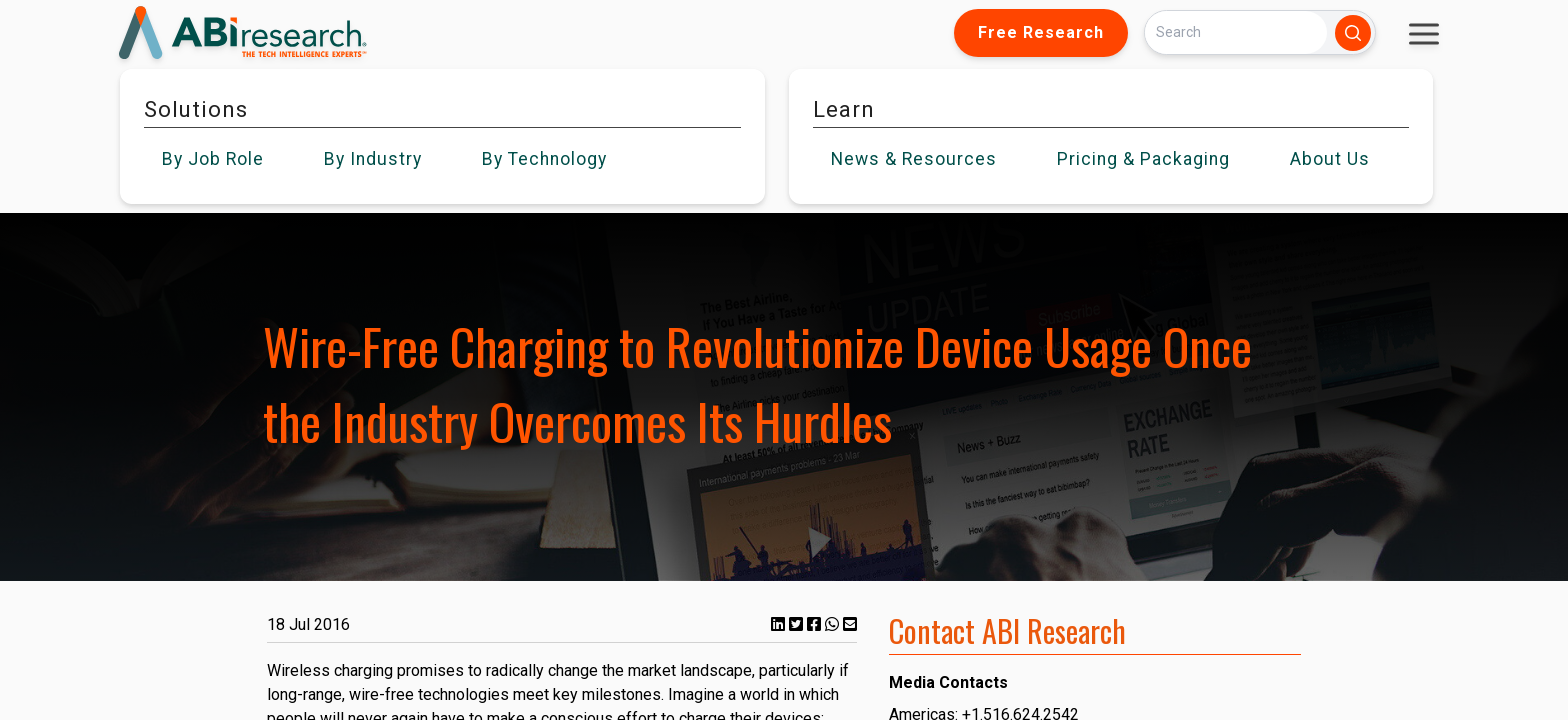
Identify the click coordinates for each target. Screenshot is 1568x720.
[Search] (1236, 32)
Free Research (1041, 32)
